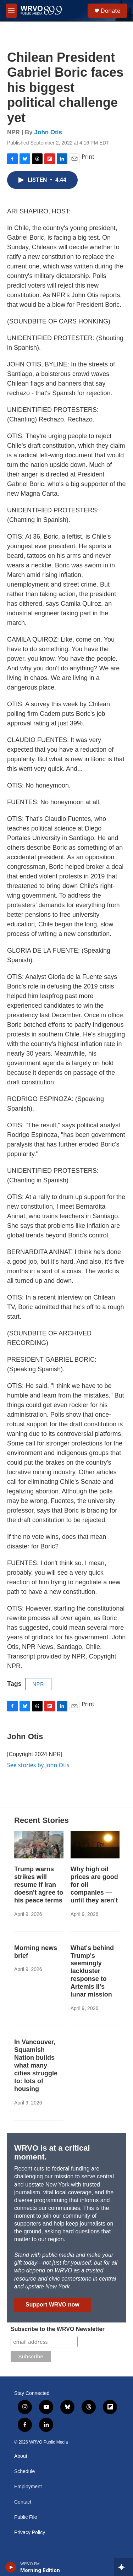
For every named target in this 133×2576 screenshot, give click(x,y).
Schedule (24, 2471)
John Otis (48, 132)
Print (88, 156)
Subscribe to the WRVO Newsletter (58, 2329)
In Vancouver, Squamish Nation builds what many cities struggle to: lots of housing (35, 2065)
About (20, 2456)
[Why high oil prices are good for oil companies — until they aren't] (95, 1844)
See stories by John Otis (38, 1765)
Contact (22, 2502)
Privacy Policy (29, 2532)
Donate (110, 10)
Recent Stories (41, 1820)
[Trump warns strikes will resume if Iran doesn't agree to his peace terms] (38, 1844)
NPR (38, 1684)
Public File (25, 2517)
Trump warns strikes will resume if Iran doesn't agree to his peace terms (38, 1885)
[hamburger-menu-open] (11, 11)
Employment (28, 2486)
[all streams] (123, 2567)
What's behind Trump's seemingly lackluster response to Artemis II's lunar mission (92, 1971)
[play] (10, 2567)
